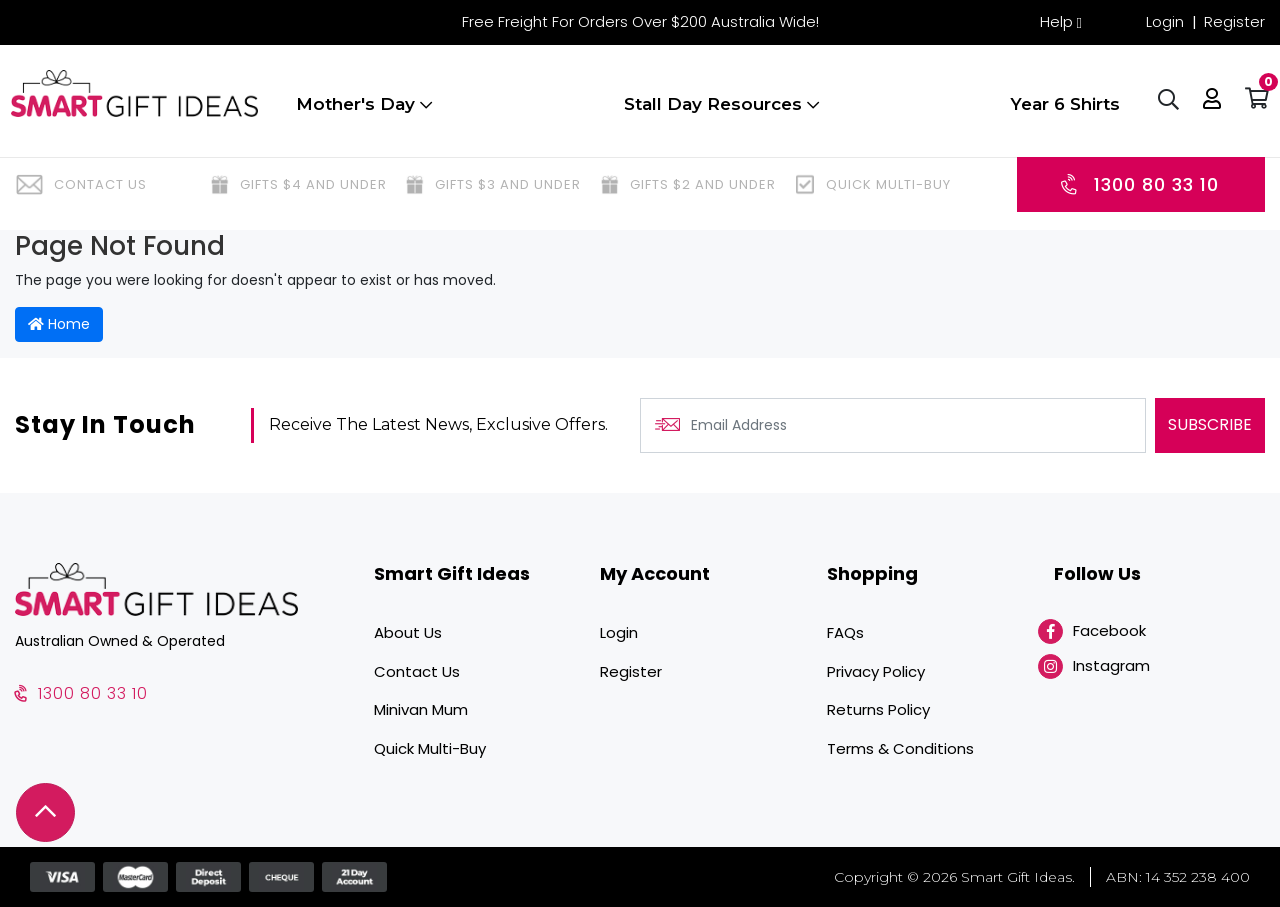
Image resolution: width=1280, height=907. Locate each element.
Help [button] (1056, 21)
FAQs (845, 632)
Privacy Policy (876, 671)
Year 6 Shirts (1061, 113)
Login (1165, 21)
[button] (1208, 110)
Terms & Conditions (900, 748)
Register (1234, 21)
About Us (408, 632)
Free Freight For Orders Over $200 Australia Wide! (640, 21)
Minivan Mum (421, 709)
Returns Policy (878, 709)
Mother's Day (360, 113)
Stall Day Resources (717, 113)
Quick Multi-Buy (430, 748)
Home (59, 324)
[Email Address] (893, 425)
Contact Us (417, 671)
